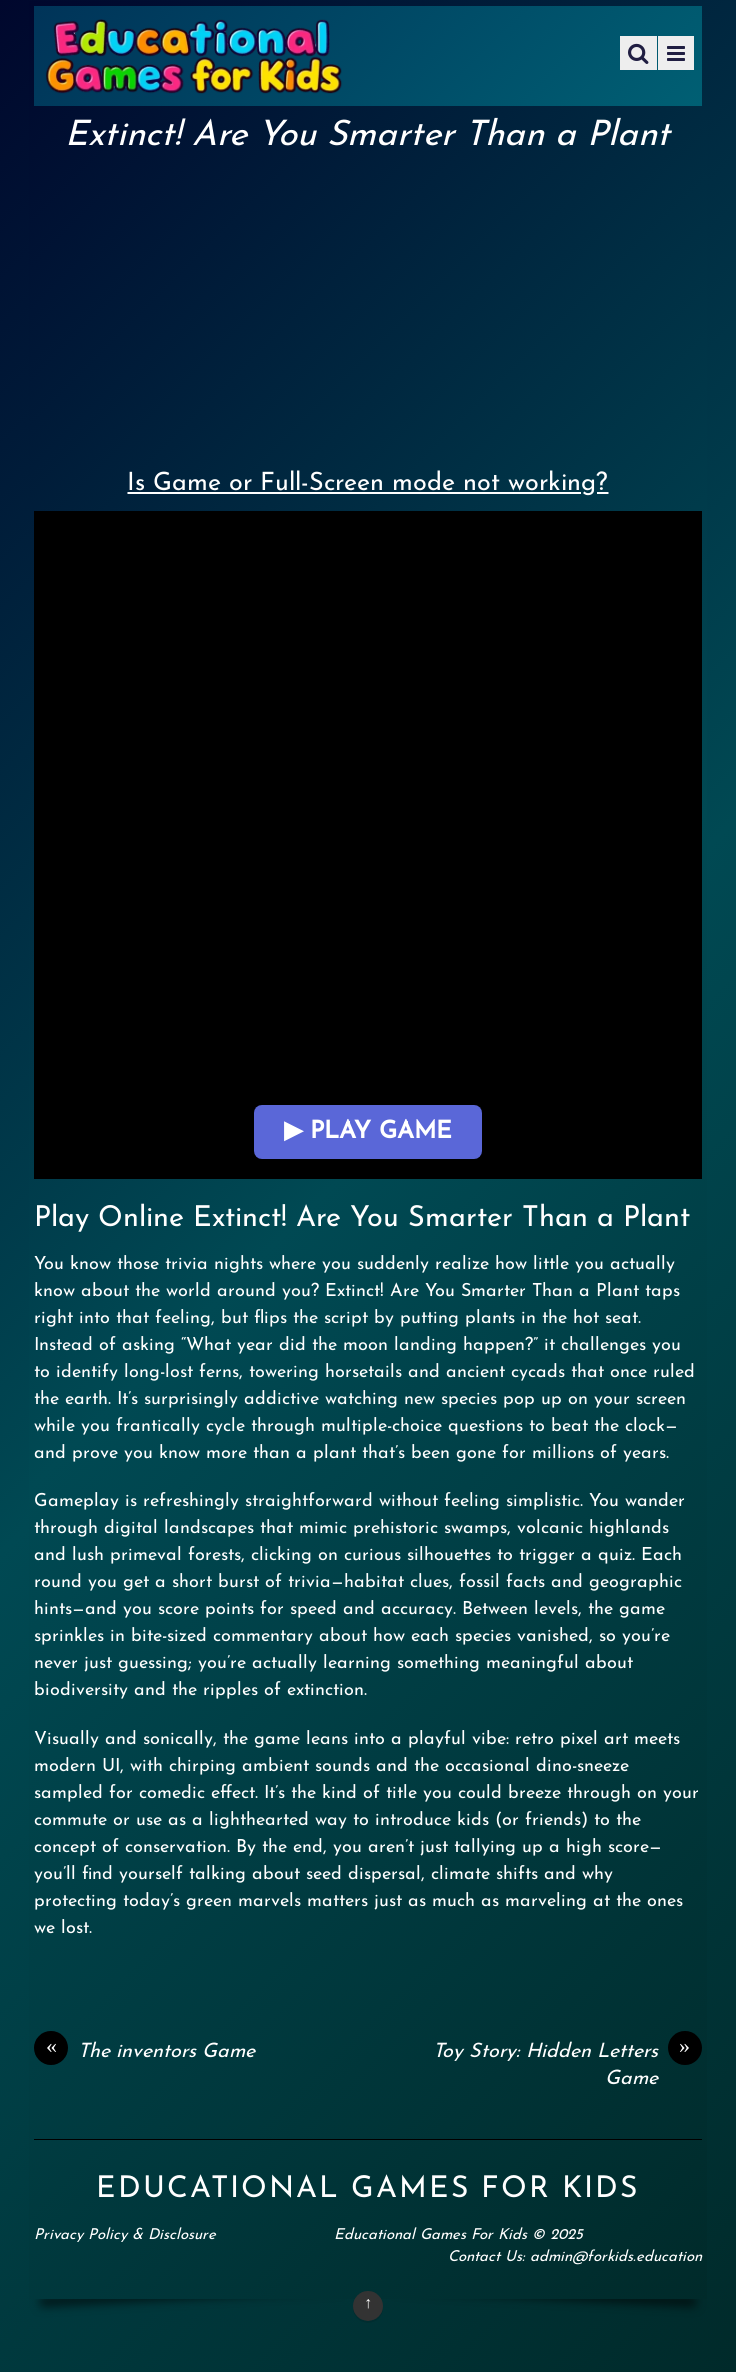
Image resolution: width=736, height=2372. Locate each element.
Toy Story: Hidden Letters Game (567, 2064)
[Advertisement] (367, 306)
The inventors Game (144, 2052)
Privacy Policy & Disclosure (125, 2235)
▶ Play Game (368, 1132)
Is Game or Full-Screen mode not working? (367, 483)
